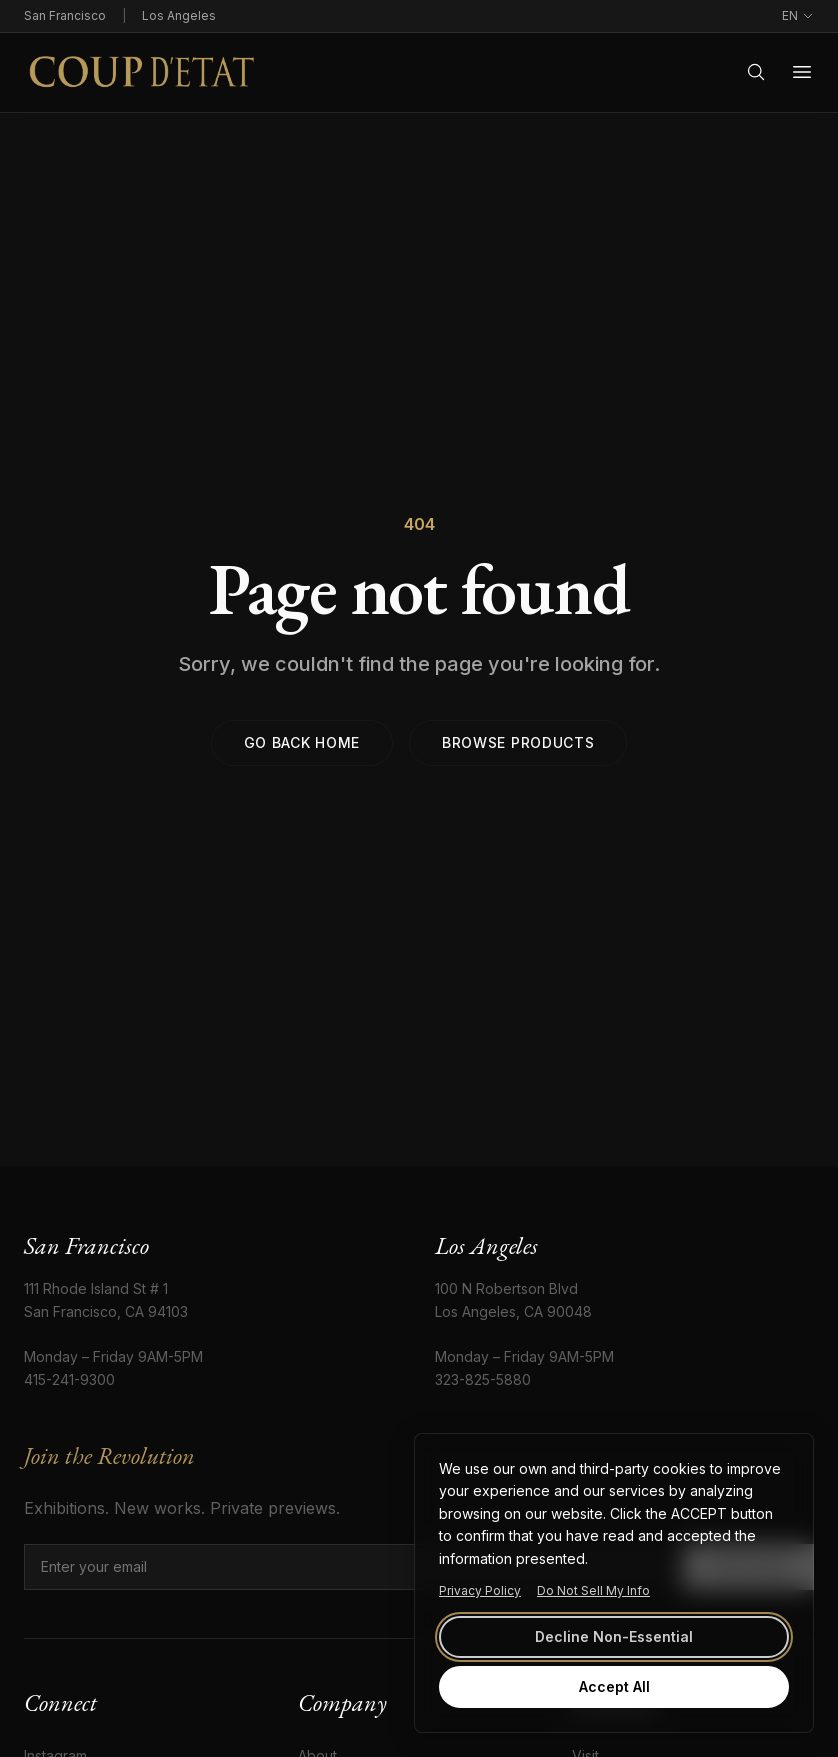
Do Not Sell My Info (593, 1590)
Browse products (518, 742)
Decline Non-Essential (614, 1636)
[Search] (756, 72)
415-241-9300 (69, 1379)
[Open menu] (802, 72)
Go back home (302, 742)
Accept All (614, 1686)
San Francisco (65, 15)
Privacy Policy (480, 1590)
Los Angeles (179, 15)
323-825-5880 (483, 1379)
